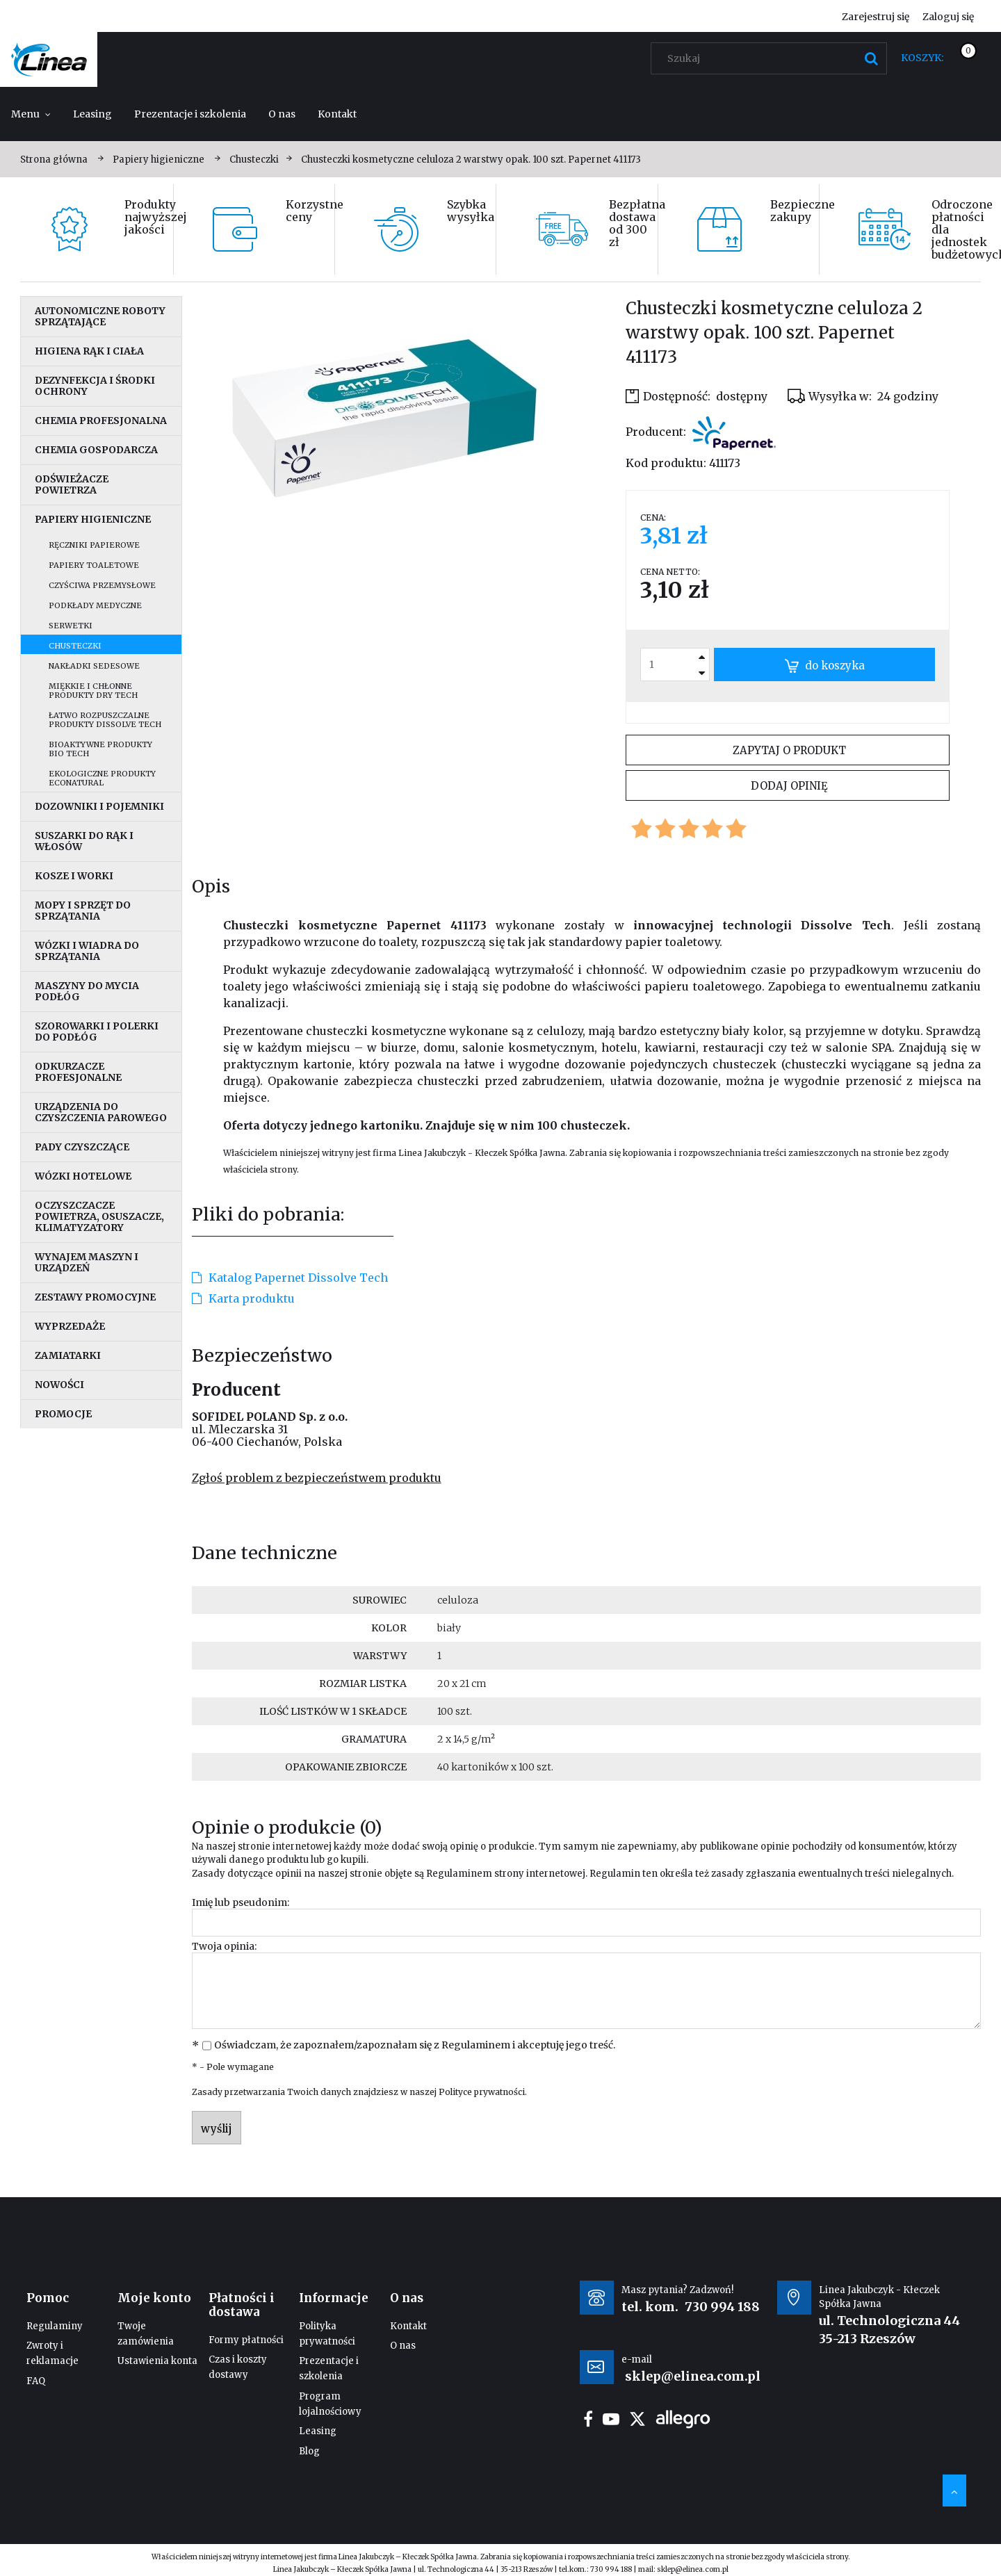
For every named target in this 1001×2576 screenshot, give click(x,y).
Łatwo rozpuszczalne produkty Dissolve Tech (105, 719)
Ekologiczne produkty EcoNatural (102, 778)
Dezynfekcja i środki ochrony (95, 386)
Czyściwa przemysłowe (102, 585)
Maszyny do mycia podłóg (87, 991)
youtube (611, 2419)
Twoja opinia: (224, 1946)
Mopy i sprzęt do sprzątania (83, 910)
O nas (403, 2345)
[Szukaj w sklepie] (772, 58)
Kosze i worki (74, 876)
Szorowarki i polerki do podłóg (96, 1031)
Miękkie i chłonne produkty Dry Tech (93, 690)
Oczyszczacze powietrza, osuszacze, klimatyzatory (99, 1216)
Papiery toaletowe (94, 565)
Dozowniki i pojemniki (99, 806)
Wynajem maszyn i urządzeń (86, 1262)
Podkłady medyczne (95, 605)
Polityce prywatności (482, 2092)
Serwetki (70, 625)
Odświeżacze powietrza (71, 484)
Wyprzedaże (70, 1326)
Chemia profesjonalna (101, 420)
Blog (309, 2451)
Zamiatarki (68, 1355)
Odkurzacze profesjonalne (78, 1072)
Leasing (317, 2431)
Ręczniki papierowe (94, 545)
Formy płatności (246, 2340)
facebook (588, 2419)
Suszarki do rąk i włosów (84, 841)
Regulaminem (459, 1874)
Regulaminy (54, 2326)
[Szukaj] (871, 58)
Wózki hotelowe (83, 1176)
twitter (637, 2419)
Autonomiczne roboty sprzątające (100, 316)
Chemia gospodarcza (96, 449)
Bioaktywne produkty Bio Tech (100, 749)
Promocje (63, 1414)
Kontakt (408, 2326)
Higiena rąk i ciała (89, 351)
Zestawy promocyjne (95, 1297)
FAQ (35, 2381)
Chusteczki (75, 646)
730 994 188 (722, 2307)
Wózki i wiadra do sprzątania (87, 951)
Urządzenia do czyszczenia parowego (101, 1112)
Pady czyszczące (82, 1147)
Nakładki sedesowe (94, 666)
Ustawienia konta (157, 2361)
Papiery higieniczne (93, 519)
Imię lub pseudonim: (240, 1902)
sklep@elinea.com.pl (693, 2569)
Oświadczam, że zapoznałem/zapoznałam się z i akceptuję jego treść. (414, 2045)
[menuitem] (31, 114)
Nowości (59, 1384)
